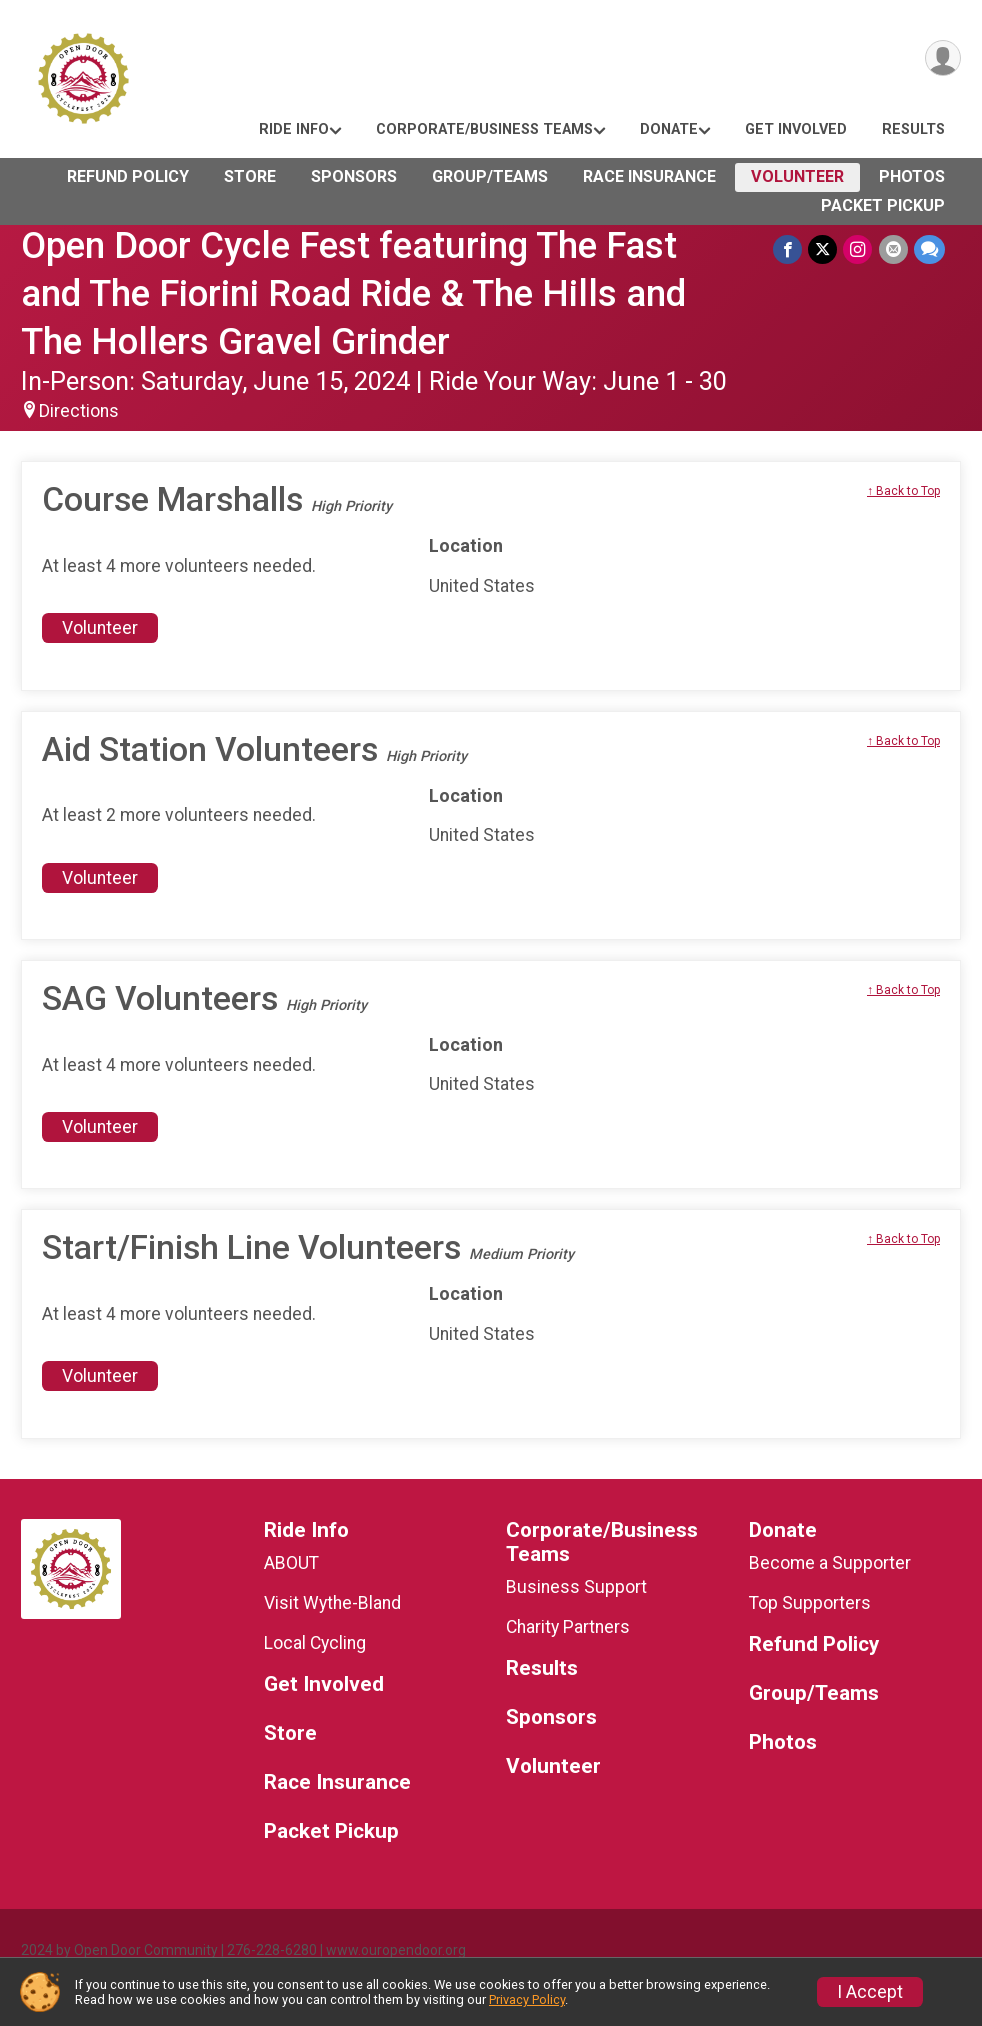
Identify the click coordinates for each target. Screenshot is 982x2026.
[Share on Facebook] (788, 249)
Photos (912, 176)
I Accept (870, 1992)
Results (913, 129)
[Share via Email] (893, 249)
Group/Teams (490, 176)
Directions (79, 411)
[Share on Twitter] (823, 249)
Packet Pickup (883, 205)
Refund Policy (128, 176)
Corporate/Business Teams (484, 129)
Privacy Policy (527, 1999)
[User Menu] (942, 58)
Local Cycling (315, 1643)
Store (250, 176)
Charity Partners (568, 1627)
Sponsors (354, 176)
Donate (669, 129)
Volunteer (797, 176)
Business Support (576, 1587)
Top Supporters (810, 1603)
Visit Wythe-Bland (332, 1603)
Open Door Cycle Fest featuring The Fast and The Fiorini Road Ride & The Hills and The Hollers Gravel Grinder (353, 293)
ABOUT (291, 1563)
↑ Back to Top (903, 491)
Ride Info (294, 129)
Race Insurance (649, 176)
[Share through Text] (929, 249)
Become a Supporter (830, 1563)
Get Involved (796, 129)
